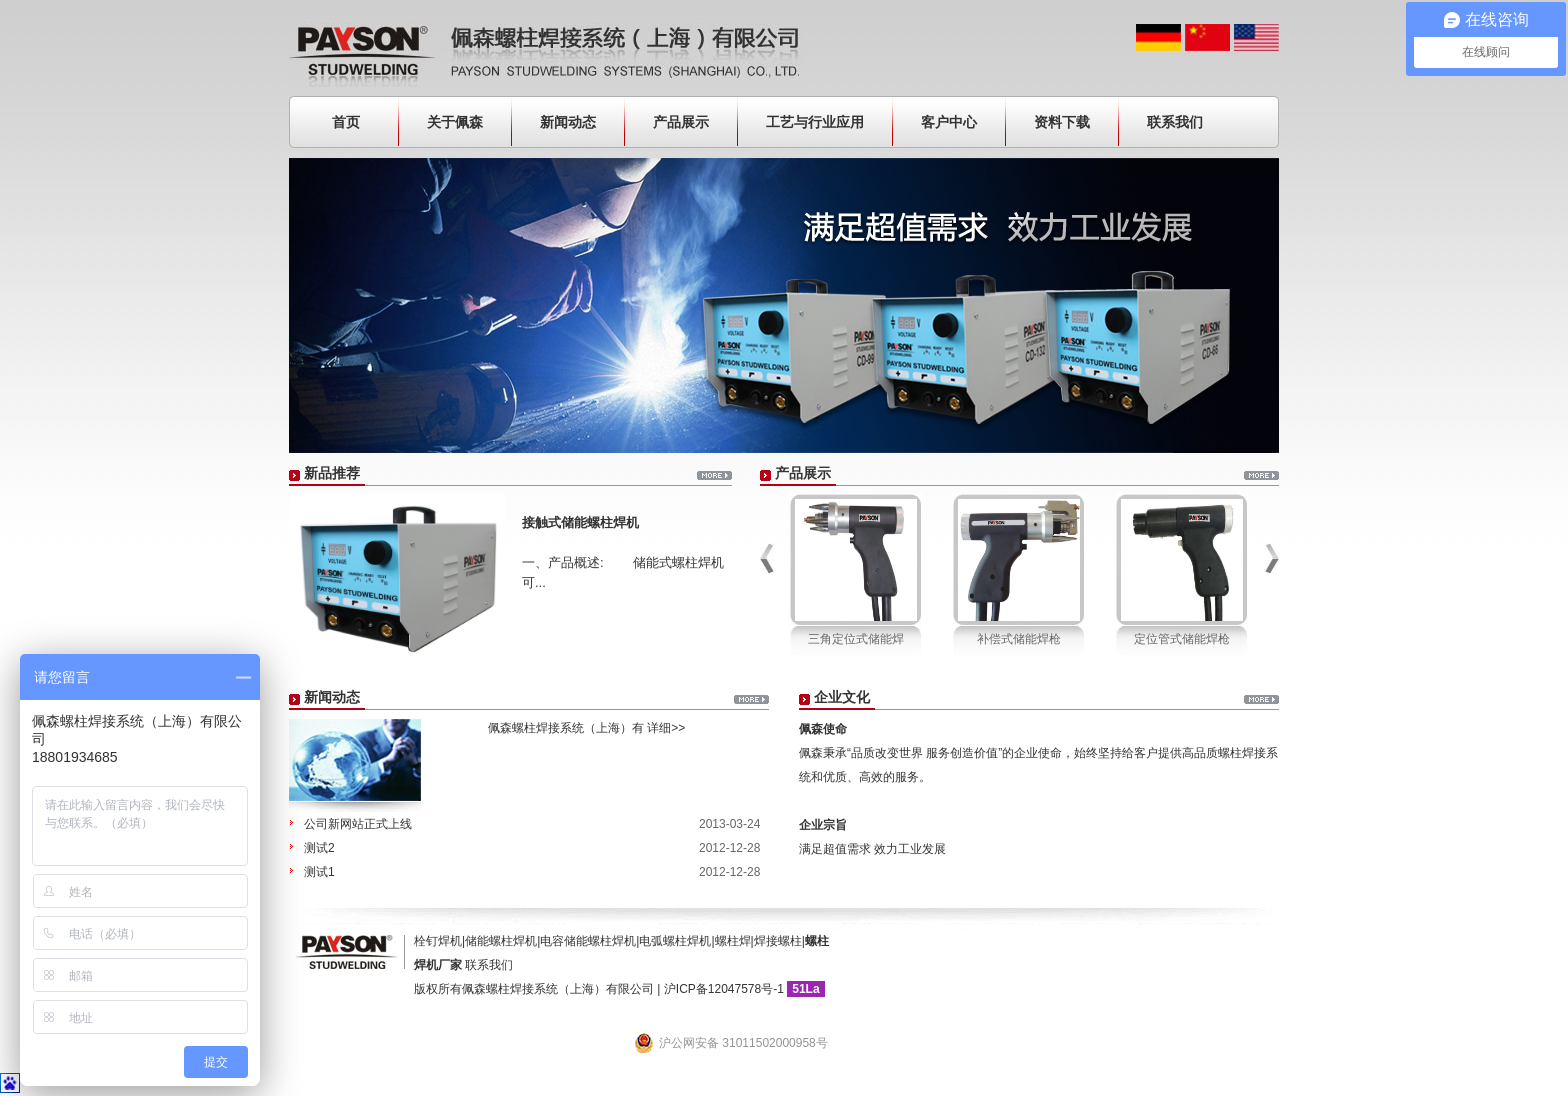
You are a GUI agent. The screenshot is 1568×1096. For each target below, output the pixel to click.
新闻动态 (568, 122)
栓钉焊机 (438, 941)
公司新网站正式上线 (358, 824)
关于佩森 (455, 122)
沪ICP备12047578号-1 (724, 989)
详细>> (666, 728)
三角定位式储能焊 (856, 639)
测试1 (319, 872)
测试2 (319, 848)
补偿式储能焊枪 (1019, 639)
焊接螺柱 (778, 941)
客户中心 (949, 122)
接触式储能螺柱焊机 (580, 522)
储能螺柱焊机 (501, 941)
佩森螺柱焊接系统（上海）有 (551, 728)
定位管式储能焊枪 (1182, 639)
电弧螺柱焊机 (675, 941)
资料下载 (1062, 122)
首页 (346, 122)
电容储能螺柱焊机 (588, 941)
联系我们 (1175, 122)
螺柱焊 (733, 941)
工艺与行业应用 (815, 122)
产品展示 (681, 122)
